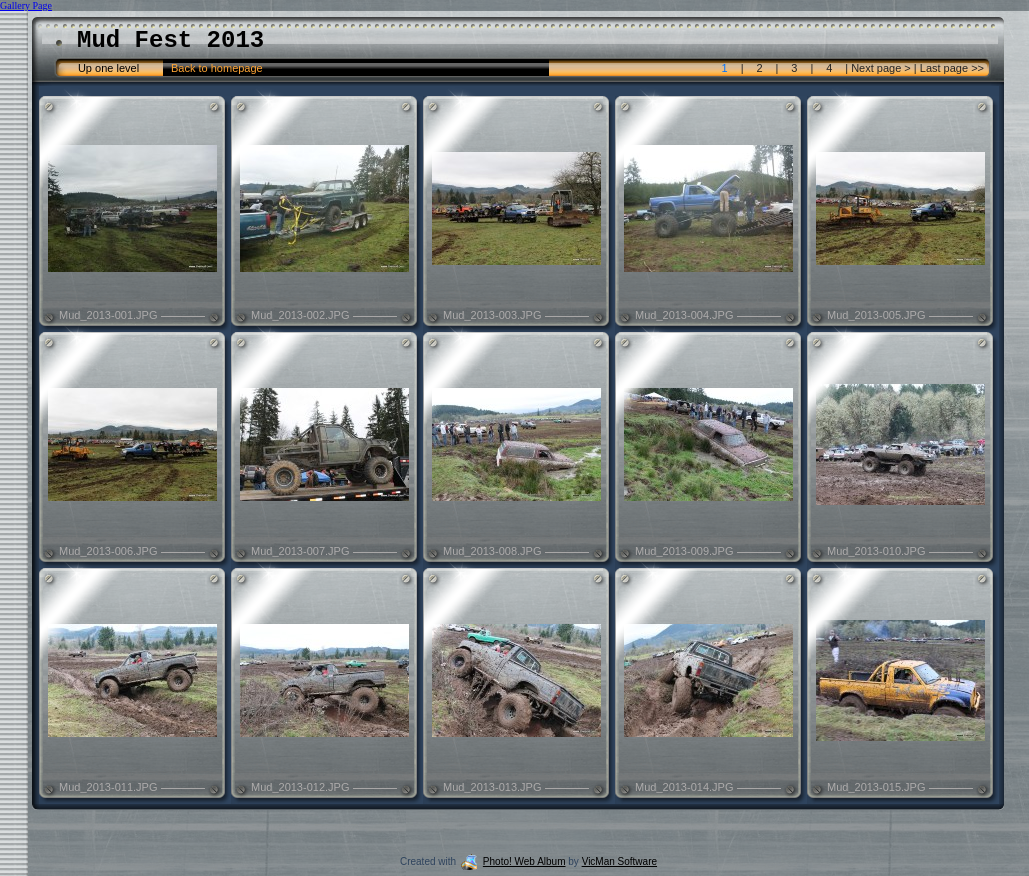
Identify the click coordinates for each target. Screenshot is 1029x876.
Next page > (881, 68)
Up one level (108, 68)
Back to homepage (217, 68)
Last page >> (950, 68)
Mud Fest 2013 (170, 40)
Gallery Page (26, 5)
